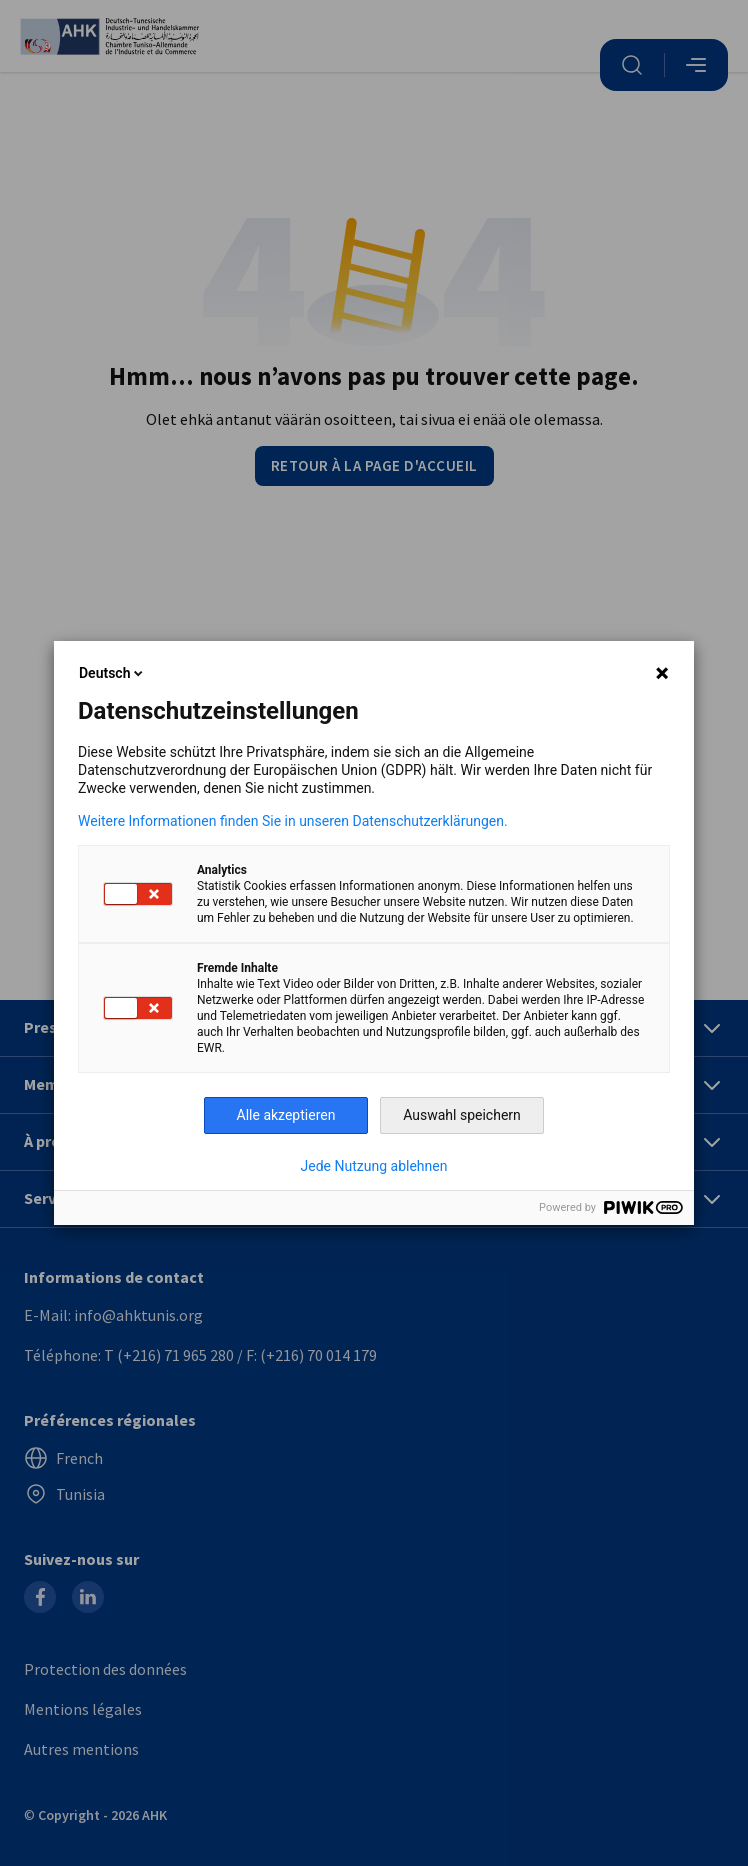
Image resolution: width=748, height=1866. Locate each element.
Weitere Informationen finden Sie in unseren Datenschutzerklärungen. (293, 821)
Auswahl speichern (462, 1115)
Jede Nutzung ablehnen (374, 1166)
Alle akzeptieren (286, 1115)
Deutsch (112, 673)
